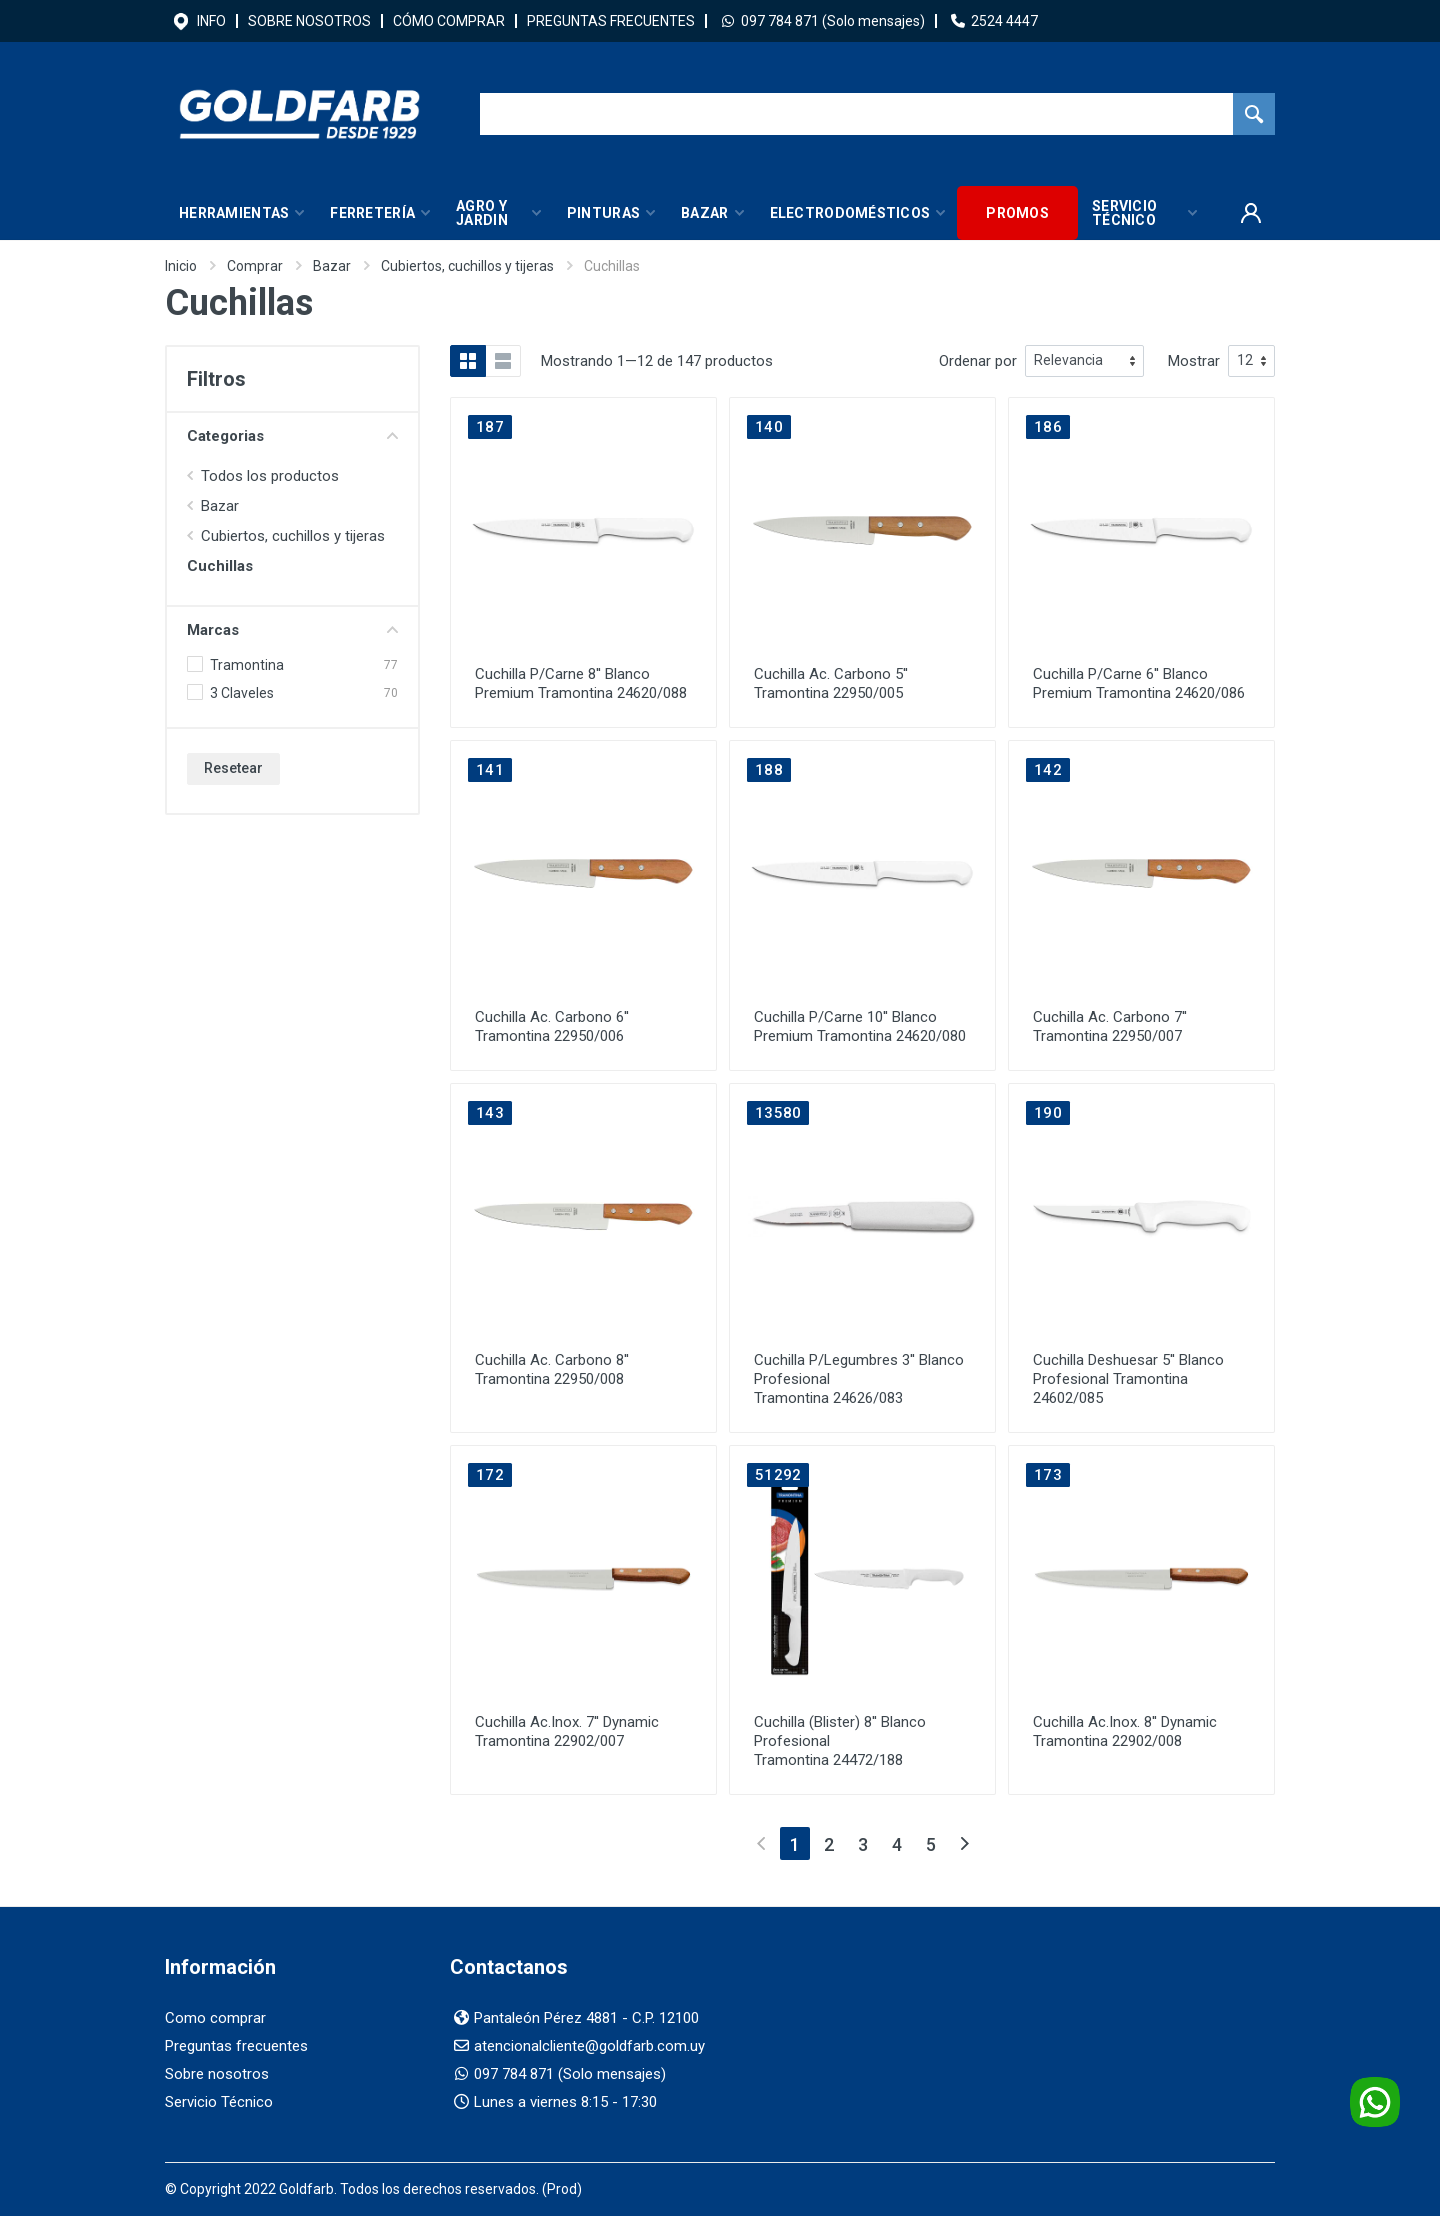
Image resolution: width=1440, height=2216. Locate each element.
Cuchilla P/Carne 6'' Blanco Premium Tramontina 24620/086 (1139, 683)
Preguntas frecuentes (236, 2046)
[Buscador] (856, 114)
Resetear (233, 768)
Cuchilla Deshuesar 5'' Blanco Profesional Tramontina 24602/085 (1128, 1379)
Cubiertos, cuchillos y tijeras (467, 266)
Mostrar (1194, 361)
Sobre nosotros (217, 2074)
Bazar (332, 266)
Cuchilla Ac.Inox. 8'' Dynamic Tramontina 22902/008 (1125, 1731)
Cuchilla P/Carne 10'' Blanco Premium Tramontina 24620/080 (860, 1026)
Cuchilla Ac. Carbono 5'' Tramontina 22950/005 (831, 683)
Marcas (292, 630)
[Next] (964, 1843)
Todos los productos (270, 476)
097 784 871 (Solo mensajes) (833, 21)
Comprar (255, 266)
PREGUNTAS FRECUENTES (611, 21)
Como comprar (215, 2018)
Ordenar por (978, 361)
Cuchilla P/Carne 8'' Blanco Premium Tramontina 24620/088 (581, 683)
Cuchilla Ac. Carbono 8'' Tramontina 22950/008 (552, 1369)
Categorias (292, 436)
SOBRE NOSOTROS (309, 21)
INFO (211, 21)
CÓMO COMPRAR (449, 21)
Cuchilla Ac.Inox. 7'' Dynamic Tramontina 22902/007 (567, 1731)
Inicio (181, 266)
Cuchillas (220, 566)
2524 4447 (1004, 21)
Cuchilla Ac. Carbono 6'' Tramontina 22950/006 (552, 1026)
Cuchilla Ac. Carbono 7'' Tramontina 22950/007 (1110, 1026)
